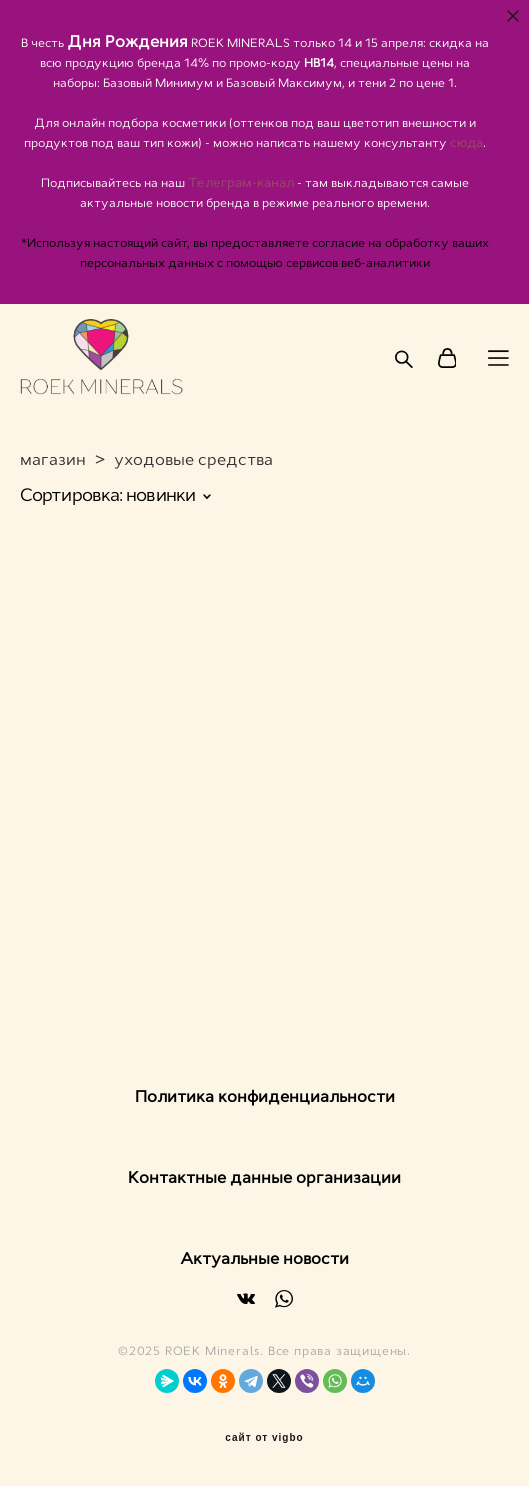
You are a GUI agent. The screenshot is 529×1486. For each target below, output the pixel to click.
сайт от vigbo (264, 1438)
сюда (466, 143)
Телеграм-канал (242, 183)
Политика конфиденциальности (265, 1096)
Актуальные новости (264, 1258)
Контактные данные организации (264, 1177)
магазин (53, 459)
